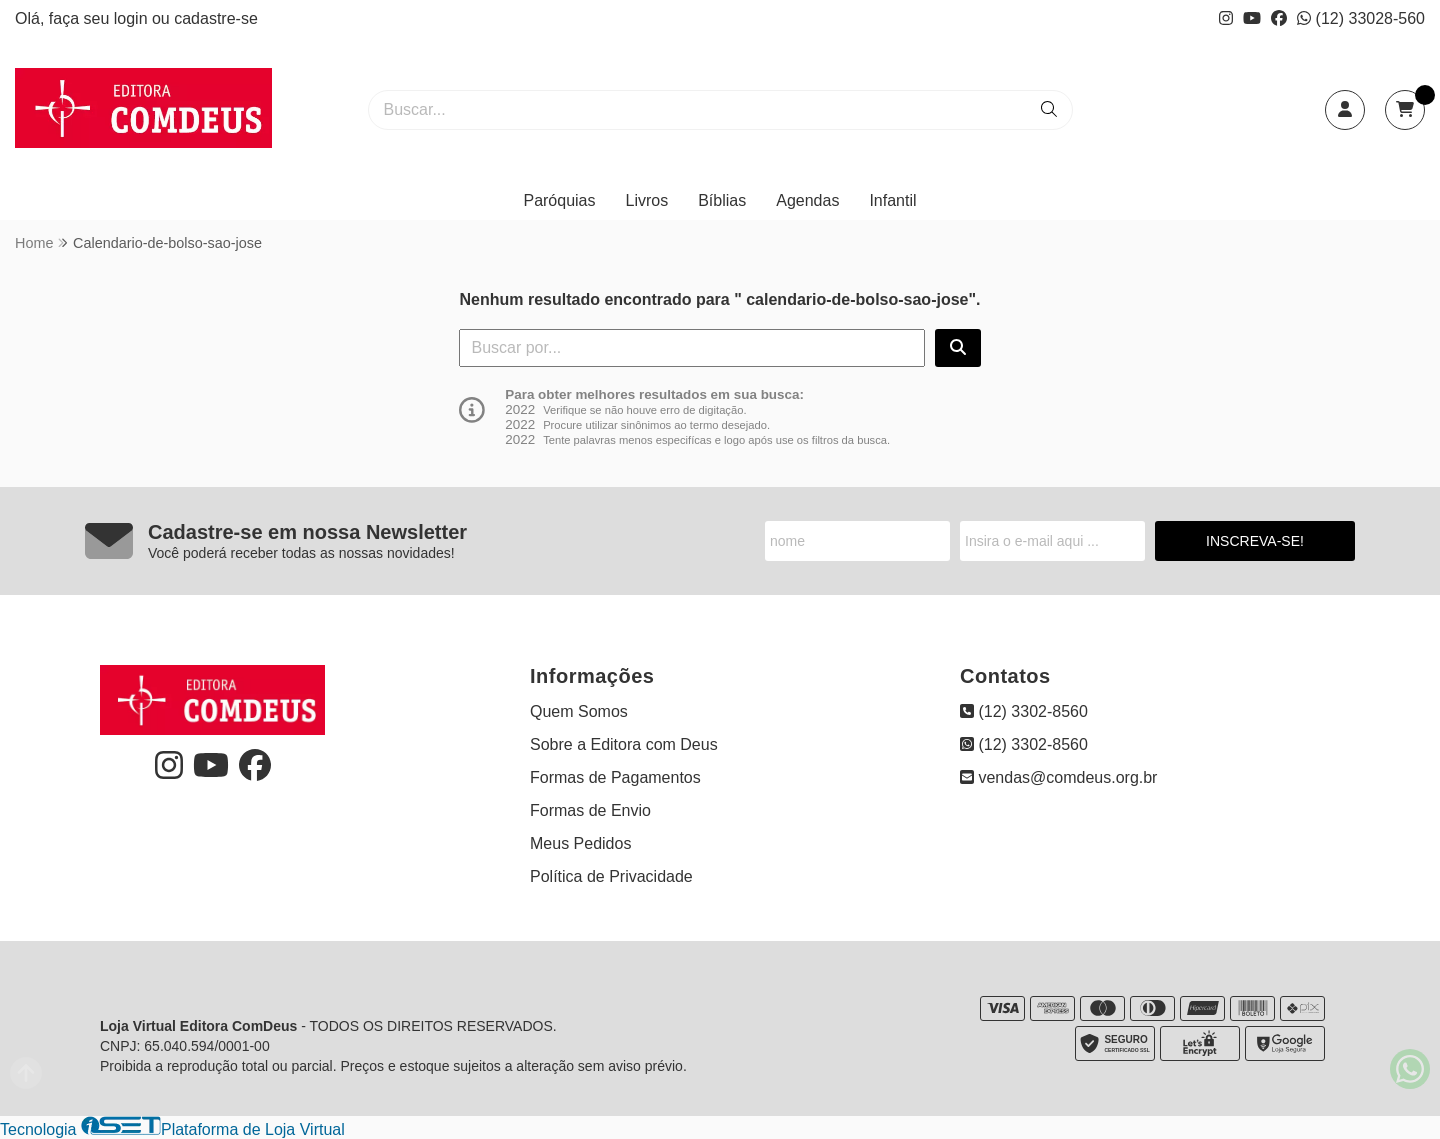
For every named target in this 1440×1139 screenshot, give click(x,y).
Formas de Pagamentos (615, 777)
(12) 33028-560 (1361, 18)
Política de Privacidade (611, 876)
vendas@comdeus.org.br (1058, 777)
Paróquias (559, 200)
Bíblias (722, 200)
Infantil (892, 200)
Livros (647, 200)
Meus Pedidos (580, 843)
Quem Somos (579, 711)
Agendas (807, 200)
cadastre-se (216, 18)
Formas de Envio (590, 810)
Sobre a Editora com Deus (624, 744)
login (133, 18)
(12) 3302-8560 (1024, 711)
